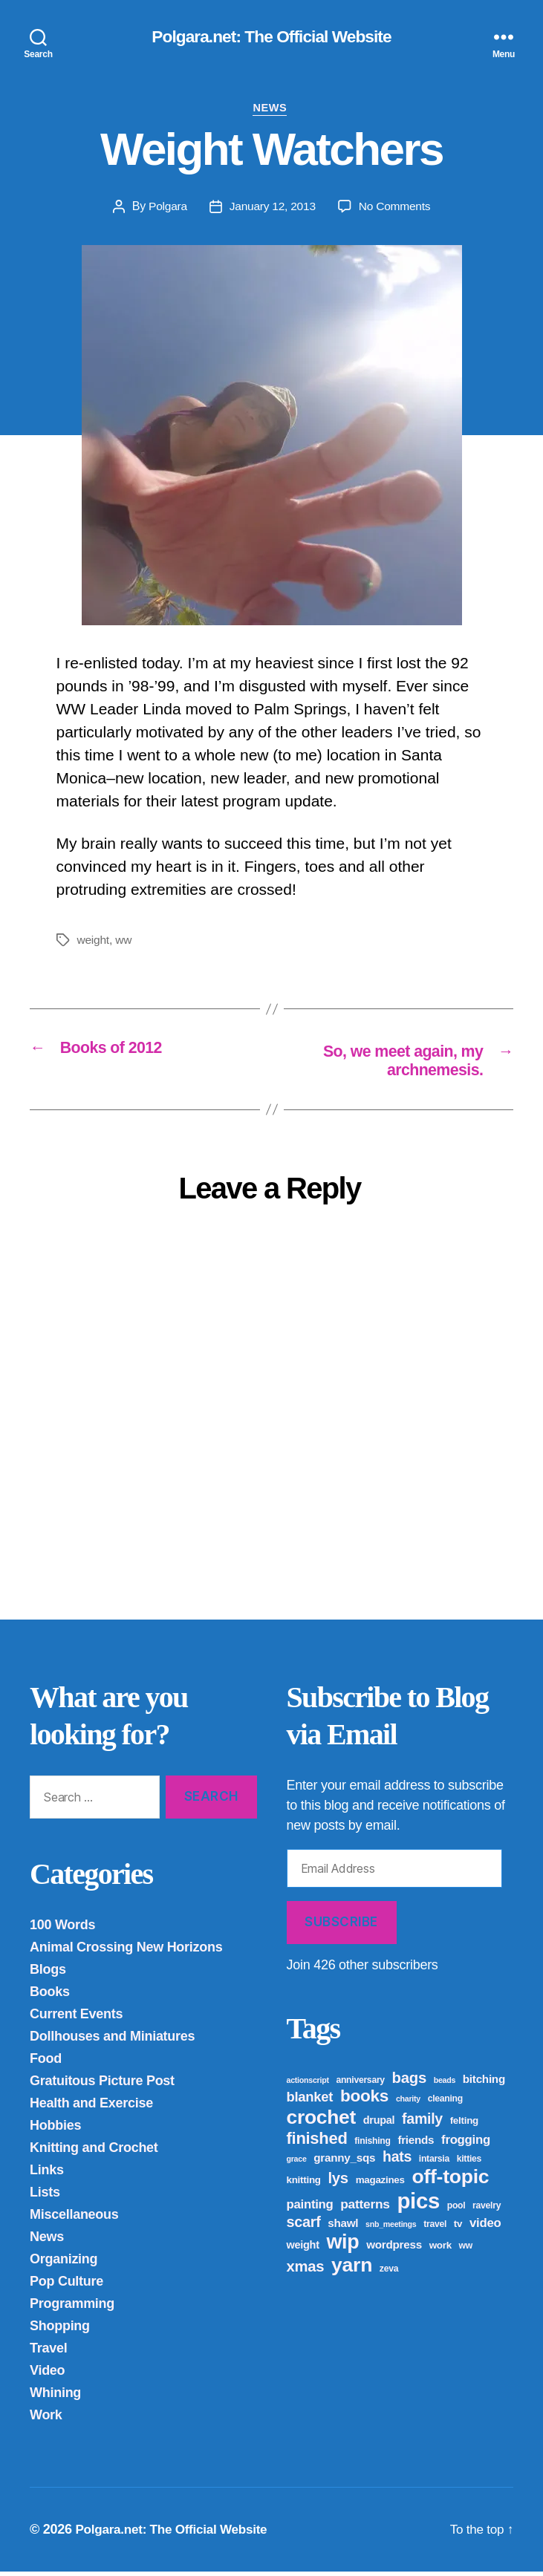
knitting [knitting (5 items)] (304, 2184)
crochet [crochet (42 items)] (322, 2121)
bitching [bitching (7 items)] (484, 2083)
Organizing (63, 2263)
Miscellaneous (74, 2218)
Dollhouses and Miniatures (112, 2040)
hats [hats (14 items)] (397, 2161)
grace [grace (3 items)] (297, 2163)
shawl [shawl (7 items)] (343, 2227)
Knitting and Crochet (94, 2152)
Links (47, 2174)
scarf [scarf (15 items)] (304, 2226)
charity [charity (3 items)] (408, 2103)
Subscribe (341, 1926)
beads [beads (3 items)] (444, 2084)
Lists (45, 2196)
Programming (72, 2308)
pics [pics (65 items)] (418, 2205)
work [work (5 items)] (440, 2249)
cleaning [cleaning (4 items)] (445, 2103)
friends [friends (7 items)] (415, 2144)
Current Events (76, 2018)
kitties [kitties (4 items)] (469, 2163)
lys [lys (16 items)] (338, 2182)
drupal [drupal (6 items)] (379, 2124)
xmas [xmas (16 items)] (306, 2271)
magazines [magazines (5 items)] (380, 2184)
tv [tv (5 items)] (458, 2228)
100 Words (62, 1929)
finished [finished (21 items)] (317, 2142)
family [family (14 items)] (422, 2123)
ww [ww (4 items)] (465, 2250)
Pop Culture (66, 2285)
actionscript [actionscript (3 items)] (308, 2084)
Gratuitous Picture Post (102, 2085)
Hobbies (55, 2129)
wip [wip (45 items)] (342, 2246)
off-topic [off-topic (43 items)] (450, 2181)
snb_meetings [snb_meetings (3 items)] (390, 2228)
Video (47, 2374)
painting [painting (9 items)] (310, 2209)
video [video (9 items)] (485, 2227)
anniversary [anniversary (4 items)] (360, 2084)
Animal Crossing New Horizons (126, 1951)
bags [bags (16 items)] (409, 2082)
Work (46, 2419)
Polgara (165, 209)
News (271, 110)
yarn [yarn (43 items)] (351, 2269)
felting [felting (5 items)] (464, 2124)
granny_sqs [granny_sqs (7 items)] (344, 2162)
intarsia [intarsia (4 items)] (434, 2163)
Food (46, 2062)
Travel (48, 2352)
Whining (55, 2397)
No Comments (396, 209)
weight (94, 942)
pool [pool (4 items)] (456, 2210)
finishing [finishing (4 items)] (372, 2145)
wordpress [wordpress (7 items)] (394, 2249)
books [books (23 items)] (364, 2100)
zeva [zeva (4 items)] (389, 2273)
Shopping (60, 2330)
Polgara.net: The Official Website (271, 37)
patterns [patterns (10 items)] (364, 2208)
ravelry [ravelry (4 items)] (486, 2210)
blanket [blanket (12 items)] (310, 2101)
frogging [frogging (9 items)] (465, 2144)
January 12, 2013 (271, 209)
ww (125, 942)
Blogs (48, 1973)
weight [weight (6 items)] (303, 2249)
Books (50, 1996)
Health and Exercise (91, 2107)
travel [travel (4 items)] (434, 2228)
